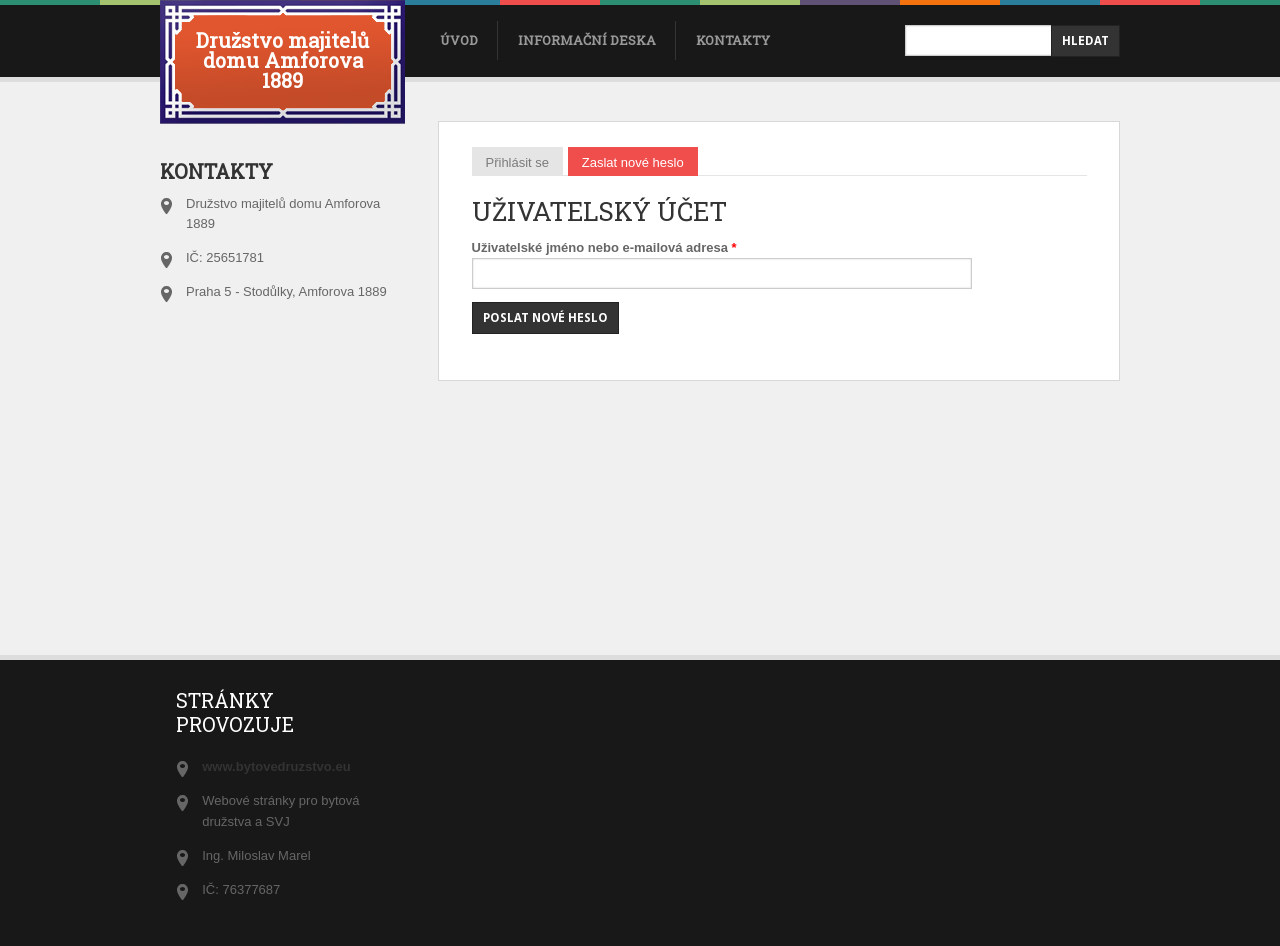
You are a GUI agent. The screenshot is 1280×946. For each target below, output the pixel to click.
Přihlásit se (518, 161)
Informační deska (587, 40)
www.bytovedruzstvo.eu (276, 766)
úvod (459, 40)
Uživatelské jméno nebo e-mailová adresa (604, 247)
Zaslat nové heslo (640, 161)
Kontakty (733, 40)
